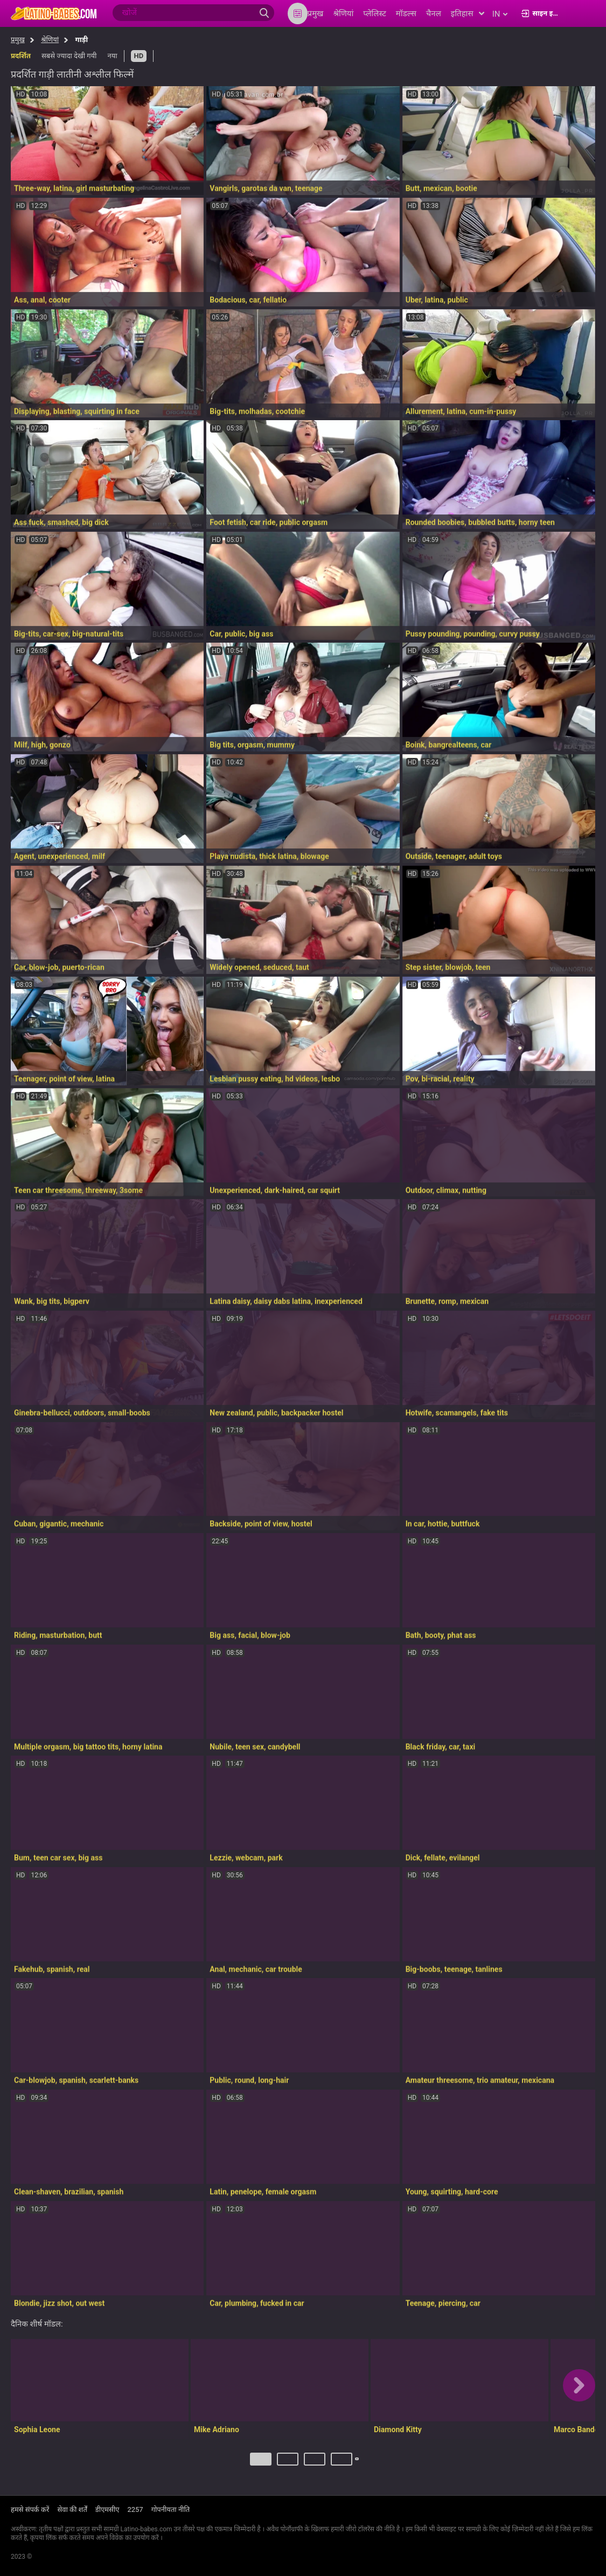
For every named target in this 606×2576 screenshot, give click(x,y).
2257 (135, 2510)
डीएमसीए (107, 2510)
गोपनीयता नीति (170, 2510)
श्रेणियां (50, 40)
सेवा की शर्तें (72, 2510)
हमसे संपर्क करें (30, 2510)
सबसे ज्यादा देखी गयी (68, 56)
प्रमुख (18, 40)
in (500, 14)
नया (112, 56)
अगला (358, 2463)
